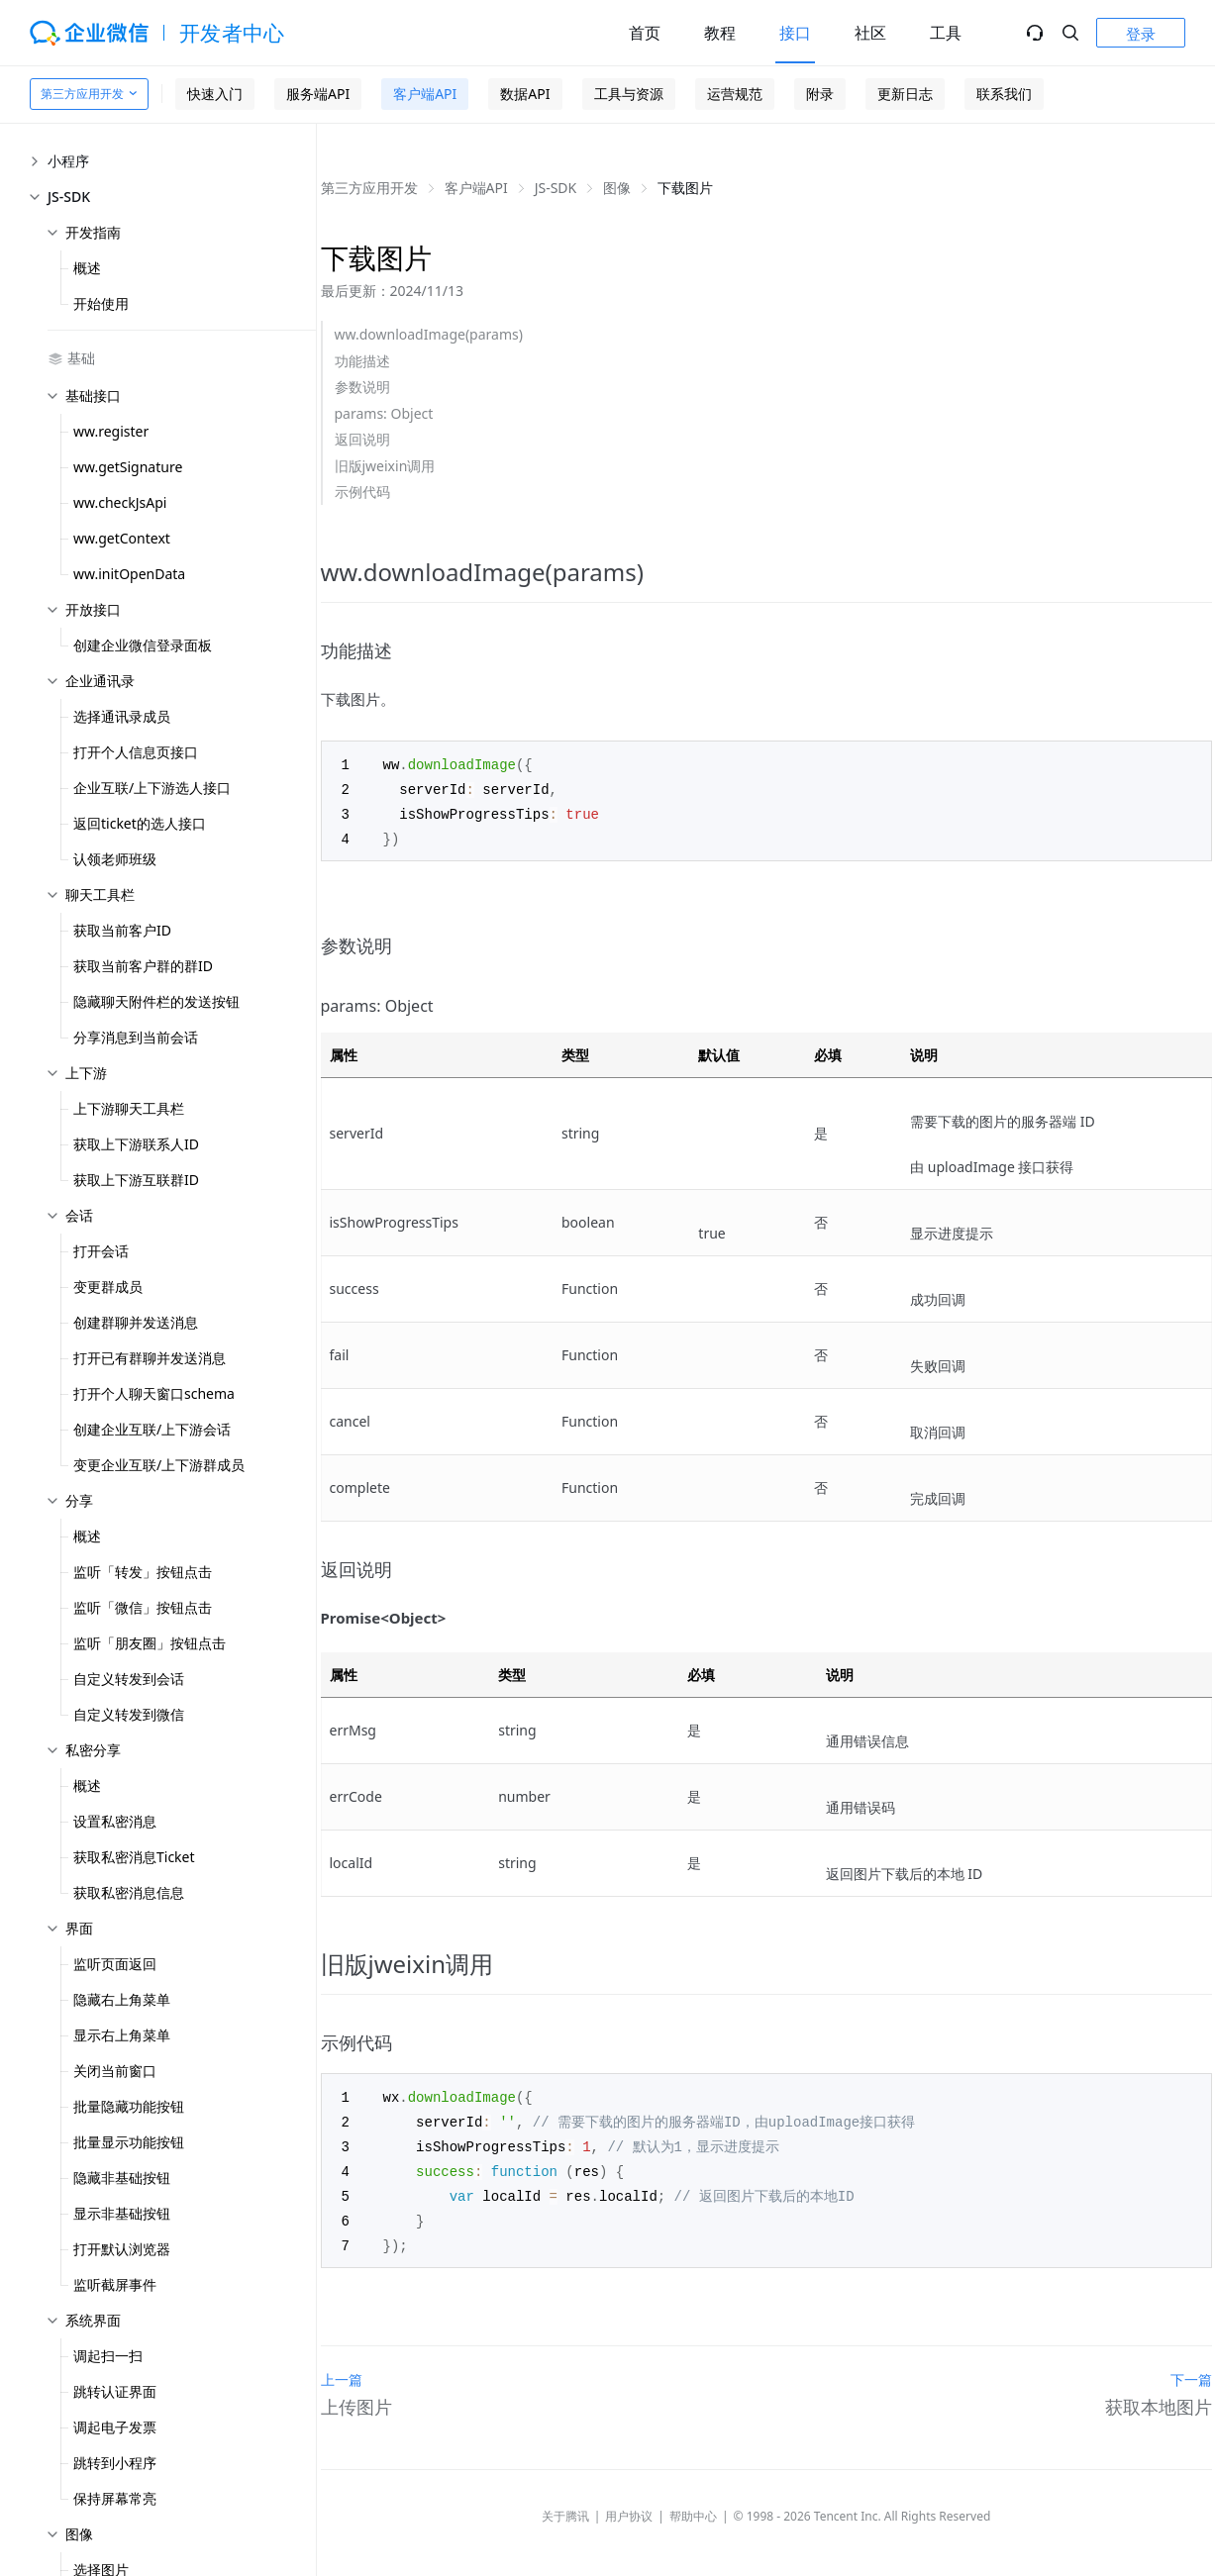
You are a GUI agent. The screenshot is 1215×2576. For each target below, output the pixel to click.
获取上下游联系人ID (136, 1144)
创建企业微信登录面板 (142, 645)
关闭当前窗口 (114, 2070)
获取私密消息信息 (128, 1892)
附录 (820, 93)
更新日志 (905, 93)
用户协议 (629, 2505)
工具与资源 (628, 93)
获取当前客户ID (122, 930)
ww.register (111, 431)
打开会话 (101, 1250)
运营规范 (734, 93)
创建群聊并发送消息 (135, 1322)
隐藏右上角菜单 (121, 1999)
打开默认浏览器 (121, 2248)
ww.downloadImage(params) (429, 334)
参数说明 (362, 386)
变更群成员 (108, 1286)
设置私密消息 (114, 1821)
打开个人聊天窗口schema (154, 1393)
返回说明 (362, 439)
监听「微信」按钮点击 (142, 1607)
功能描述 (362, 360)
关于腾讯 (565, 2505)
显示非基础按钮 (121, 2213)
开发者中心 (232, 33)
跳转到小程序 (114, 2462)
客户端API (424, 93)
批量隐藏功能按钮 (128, 2106)
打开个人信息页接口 (135, 752)
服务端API (318, 93)
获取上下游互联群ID (136, 1179)
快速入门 (215, 93)
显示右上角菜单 (121, 2035)
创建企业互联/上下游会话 (152, 1429)
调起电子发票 (114, 2427)
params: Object (384, 413)
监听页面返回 (114, 1963)
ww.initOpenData (129, 573)
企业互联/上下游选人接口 (152, 787)
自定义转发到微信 (128, 1714)
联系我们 (1004, 93)
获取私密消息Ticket (134, 1856)
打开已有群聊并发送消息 (149, 1357)
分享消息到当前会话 (135, 1037)
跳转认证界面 (114, 2391)
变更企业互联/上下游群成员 (159, 1464)
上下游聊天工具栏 (128, 1108)
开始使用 (101, 303)
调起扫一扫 (108, 2355)
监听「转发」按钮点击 (142, 1571)
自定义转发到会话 (128, 1678)
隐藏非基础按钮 (121, 2177)
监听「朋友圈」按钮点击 (149, 1643)
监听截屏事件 (114, 2284)
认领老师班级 (114, 858)
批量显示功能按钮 (128, 2141)
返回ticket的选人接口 (139, 823)
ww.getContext (121, 538)
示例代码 (362, 491)
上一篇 (341, 2368)
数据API (525, 93)
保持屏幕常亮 (114, 2498)
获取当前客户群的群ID (143, 965)
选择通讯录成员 (121, 716)
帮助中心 (693, 2505)
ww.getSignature (127, 466)
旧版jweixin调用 (385, 465)
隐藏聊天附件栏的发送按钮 (156, 1001)
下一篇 (1191, 2368)
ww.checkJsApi (119, 502)
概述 (87, 267)
